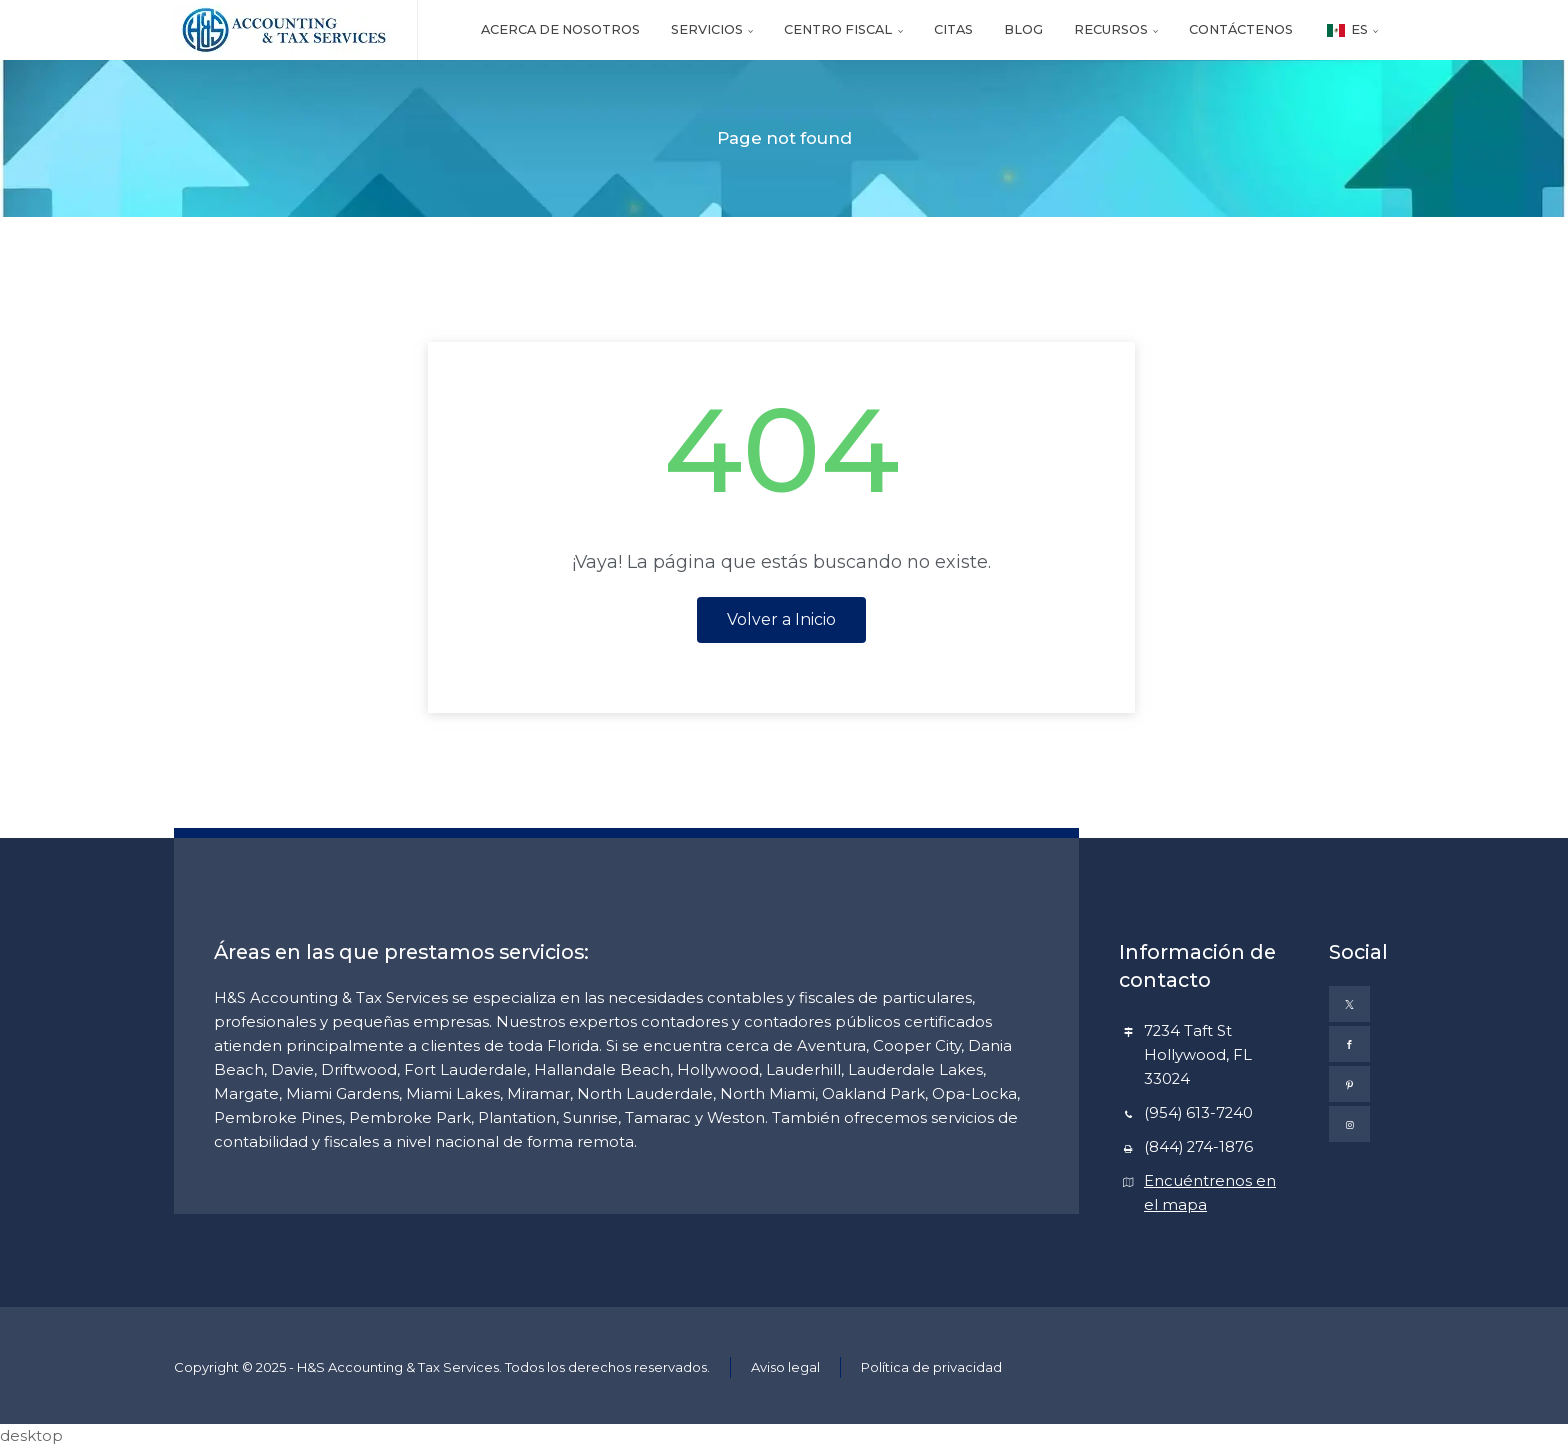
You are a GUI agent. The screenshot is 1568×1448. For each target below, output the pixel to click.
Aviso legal (785, 1367)
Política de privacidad (931, 1367)
